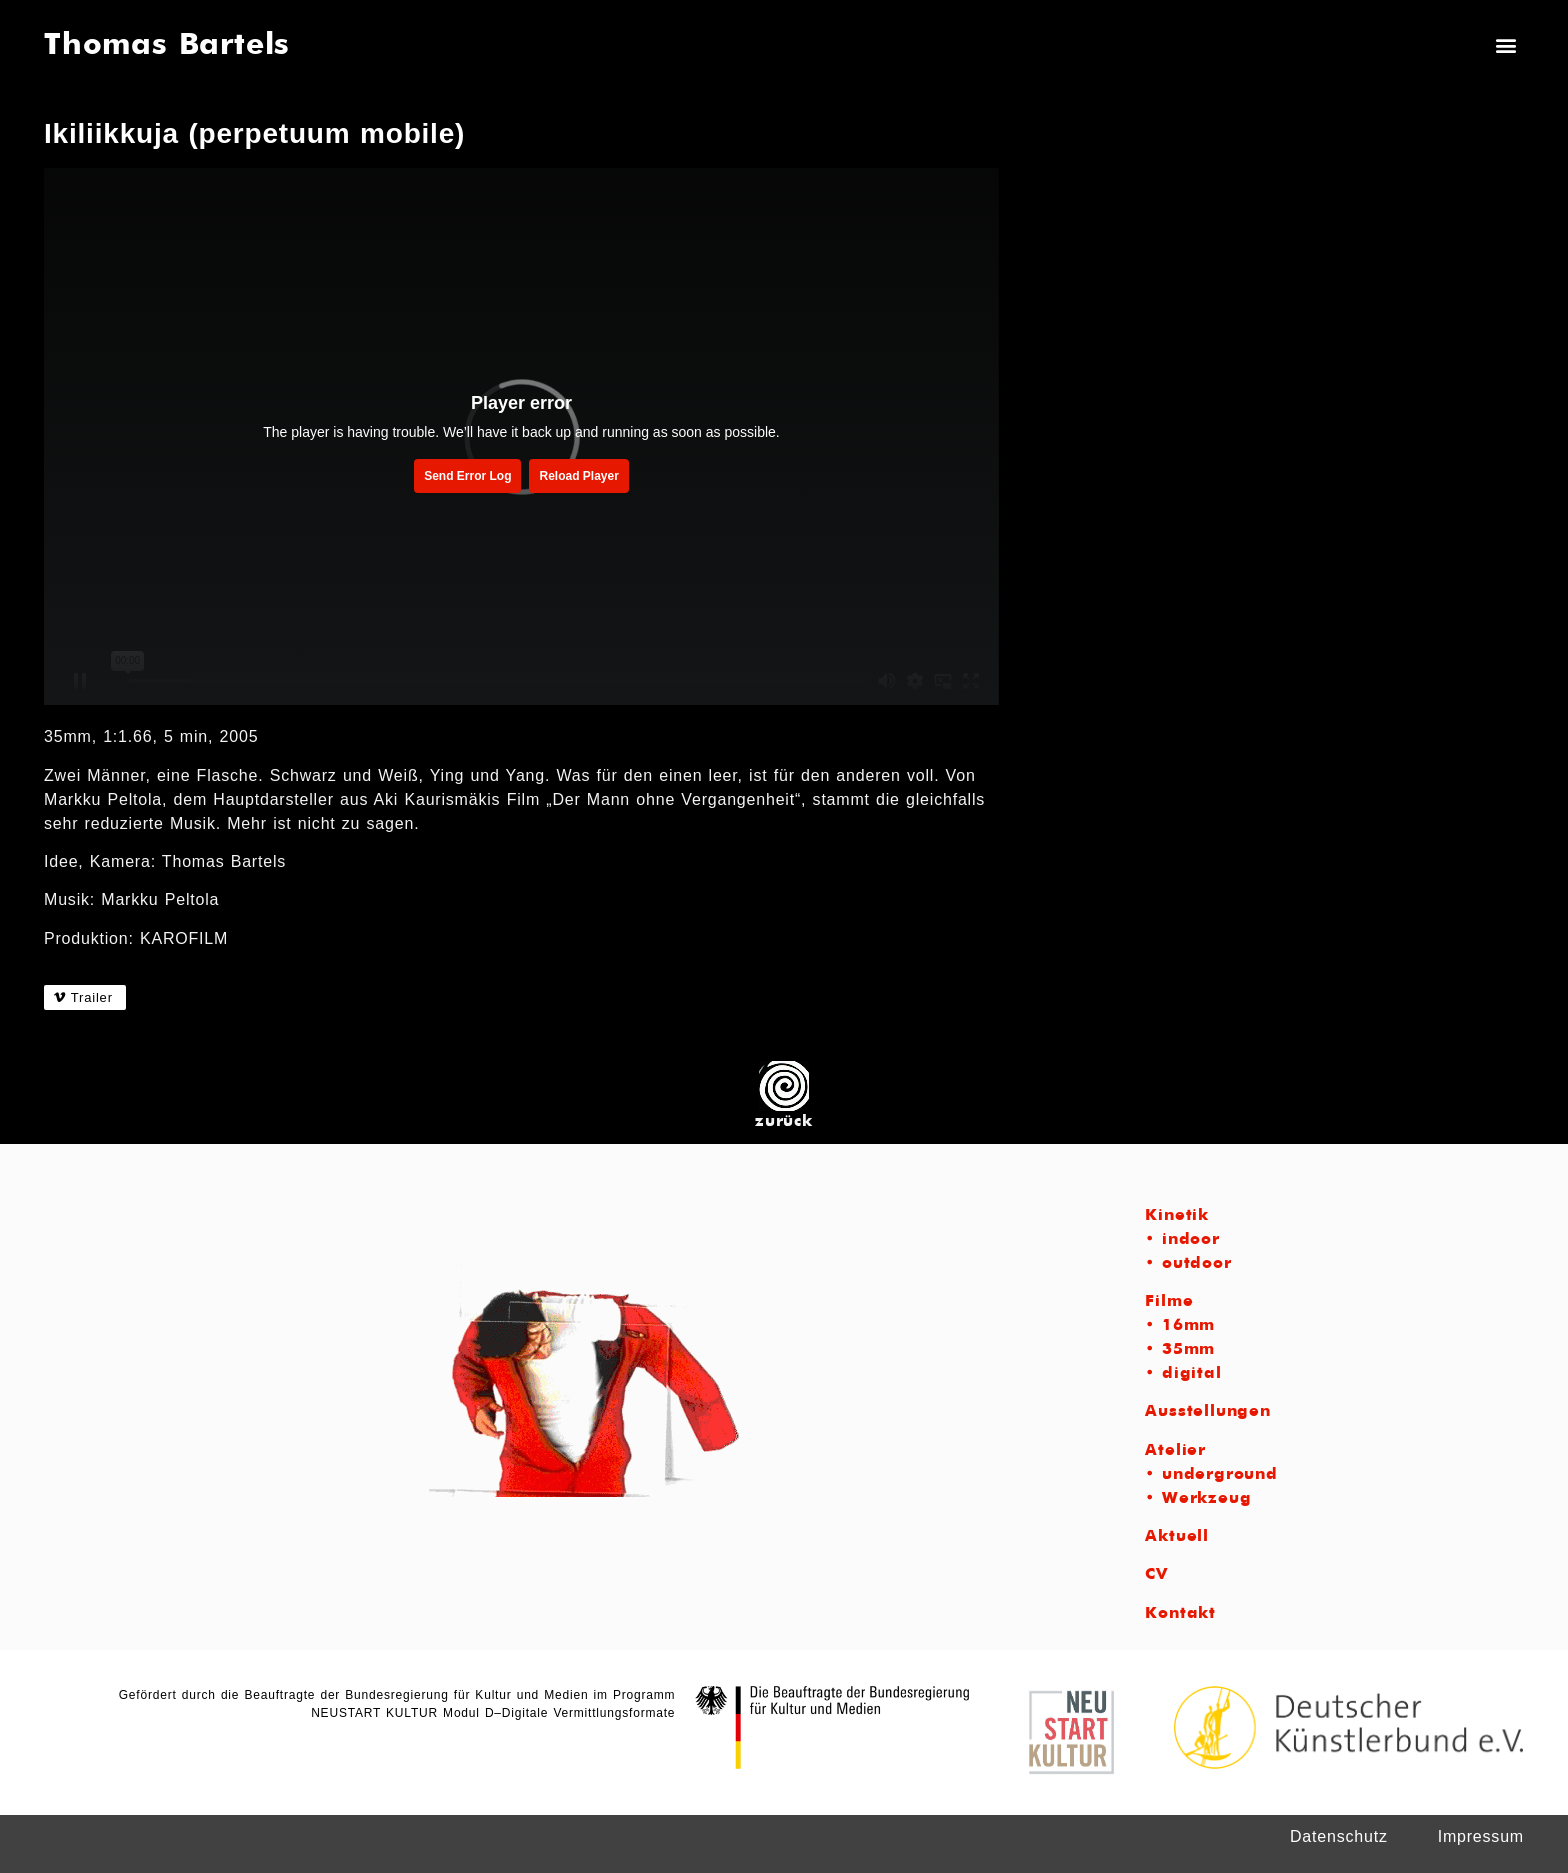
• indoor (1182, 1240)
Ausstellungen (1207, 1412)
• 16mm (1180, 1326)
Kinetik (1177, 1216)
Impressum (1481, 1836)
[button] (1507, 44)
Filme (1169, 1302)
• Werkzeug (1198, 1499)
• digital (1183, 1374)
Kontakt (1180, 1614)
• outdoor (1188, 1264)
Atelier (1175, 1451)
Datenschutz (1339, 1836)
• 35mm (1180, 1350)
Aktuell (1177, 1537)
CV (1156, 1575)
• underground (1211, 1475)
